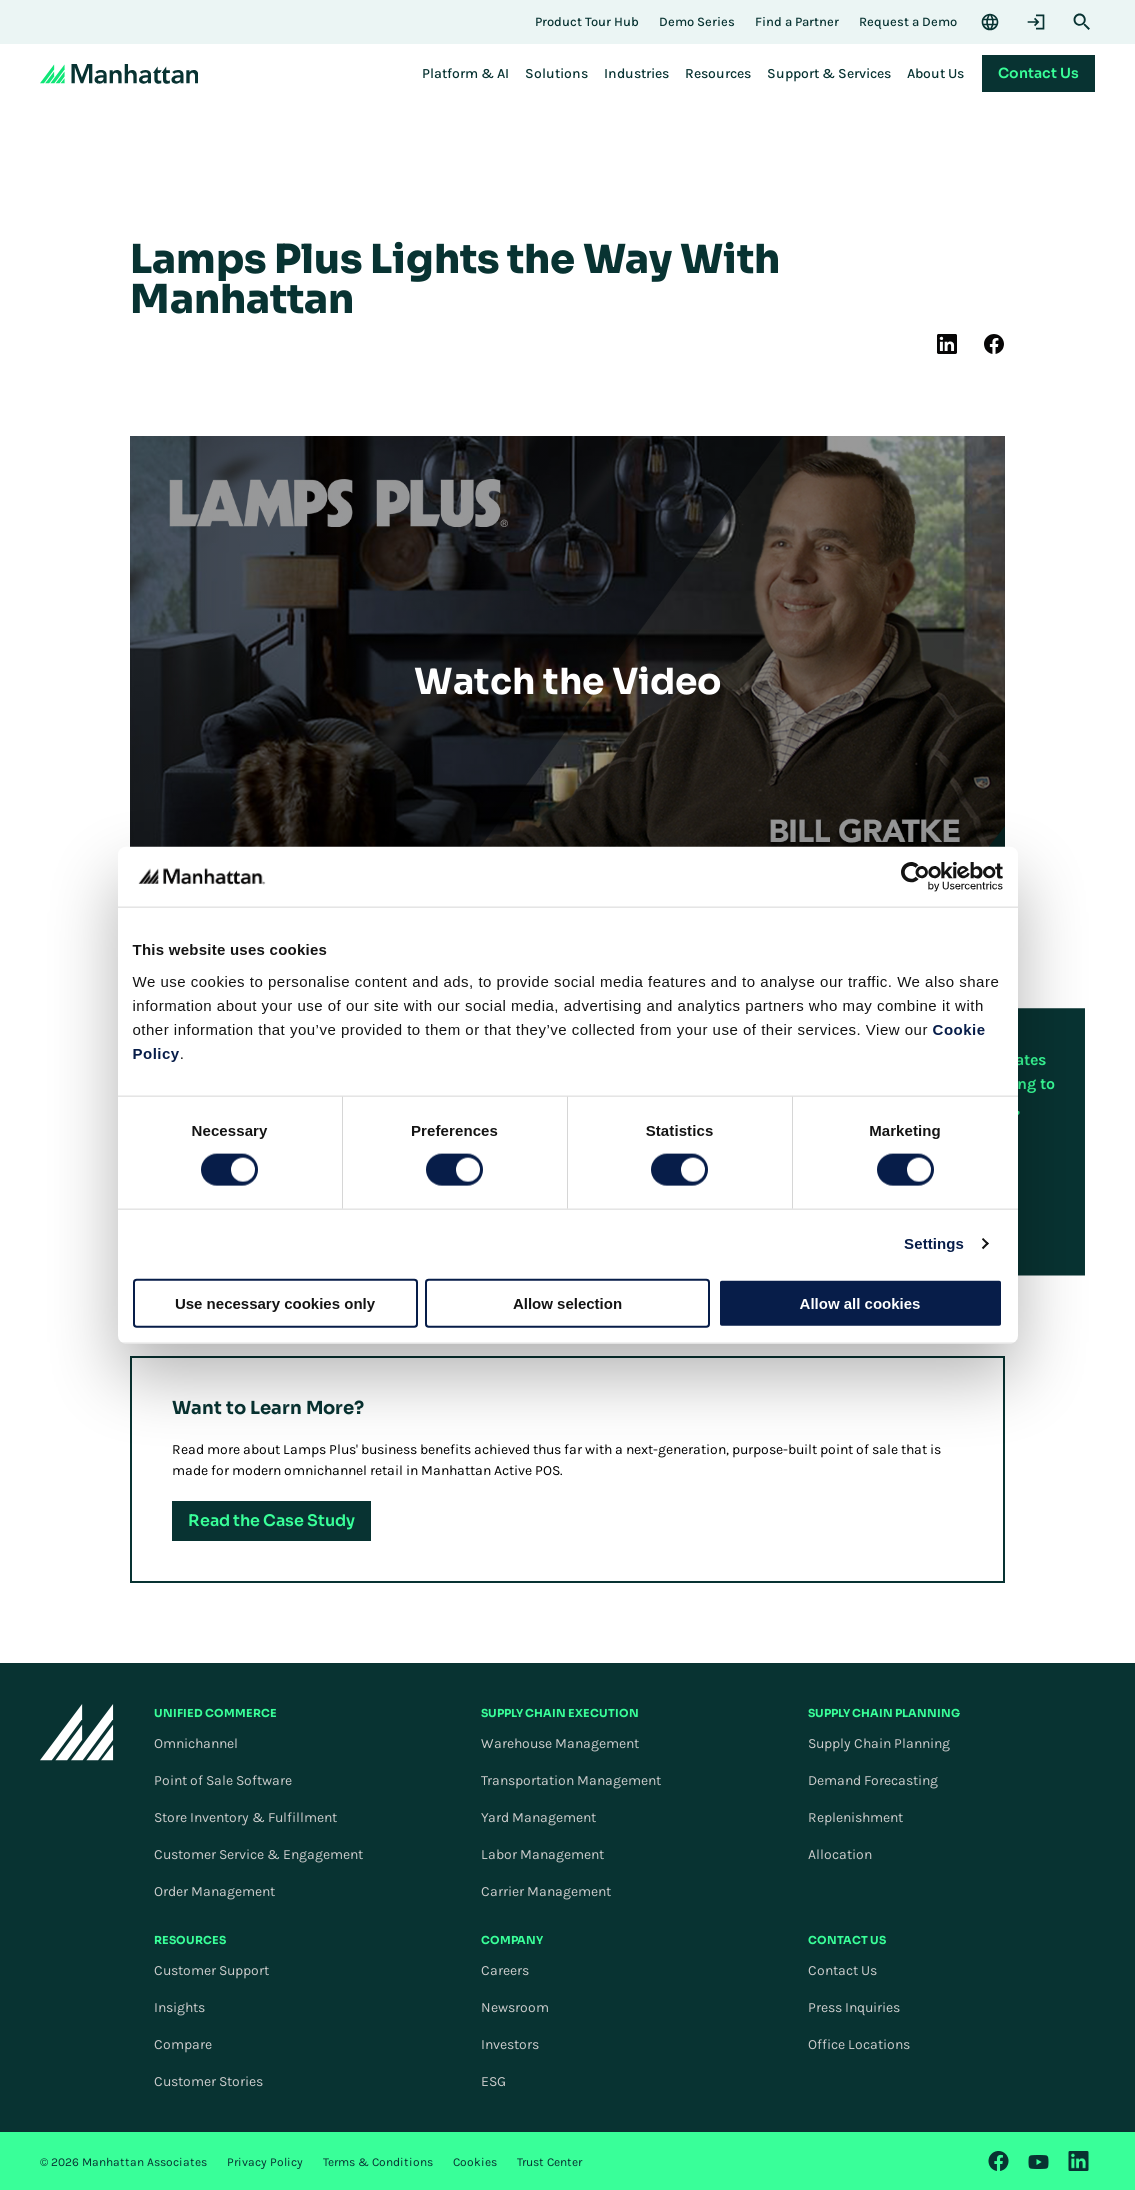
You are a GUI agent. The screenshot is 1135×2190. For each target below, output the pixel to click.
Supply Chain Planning (879, 1743)
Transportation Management (571, 1780)
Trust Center (549, 2162)
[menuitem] (465, 74)
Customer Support (211, 1970)
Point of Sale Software (223, 1780)
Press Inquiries (854, 2007)
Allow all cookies (860, 1302)
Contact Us (842, 1970)
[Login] (1036, 22)
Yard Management (538, 1817)
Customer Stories (208, 2081)
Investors (510, 2044)
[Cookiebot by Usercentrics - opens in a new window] (915, 877)
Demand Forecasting (873, 1780)
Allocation (840, 1854)
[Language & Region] (990, 22)
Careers (505, 1970)
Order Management (214, 1891)
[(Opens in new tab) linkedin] (947, 344)
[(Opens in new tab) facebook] (994, 344)
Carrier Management (546, 1891)
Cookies (475, 2162)
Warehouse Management (560, 1743)
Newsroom (515, 2007)
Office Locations (859, 2044)
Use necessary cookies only (275, 1302)
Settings (934, 1243)
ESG (493, 2081)
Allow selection (567, 1302)
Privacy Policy (265, 2162)
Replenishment (855, 1817)
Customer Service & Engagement (258, 1854)
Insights (179, 2007)
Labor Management (542, 1854)
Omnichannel (196, 1743)
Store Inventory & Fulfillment (245, 1817)
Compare (183, 2044)
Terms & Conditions (378, 2162)
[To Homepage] (77, 1731)
